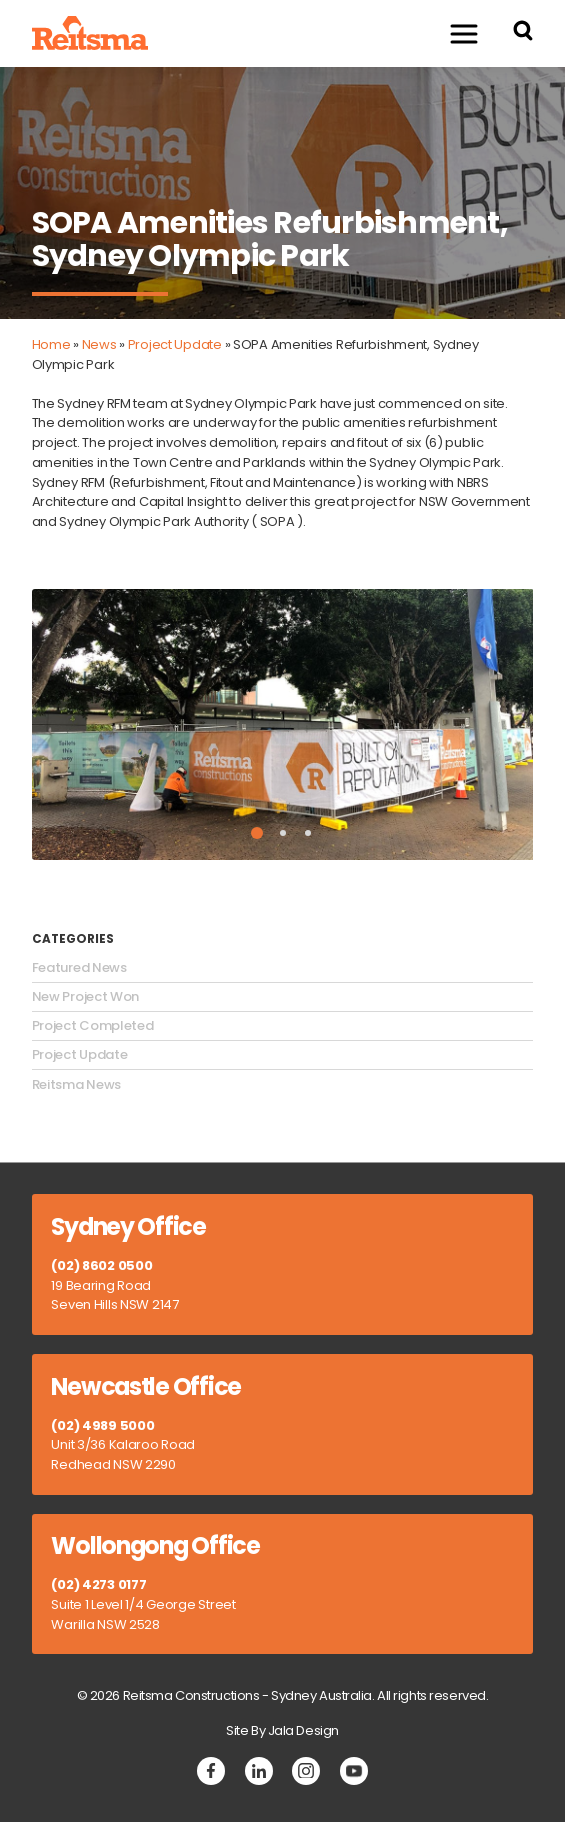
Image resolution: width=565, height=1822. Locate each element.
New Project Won (86, 997)
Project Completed (93, 1026)
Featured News (79, 968)
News (99, 344)
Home (51, 344)
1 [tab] (257, 833)
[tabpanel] (283, 724)
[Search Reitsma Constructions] (523, 33)
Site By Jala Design (282, 1730)
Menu (454, 32)
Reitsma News (76, 1085)
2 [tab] (283, 833)
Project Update (175, 344)
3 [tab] (308, 833)
